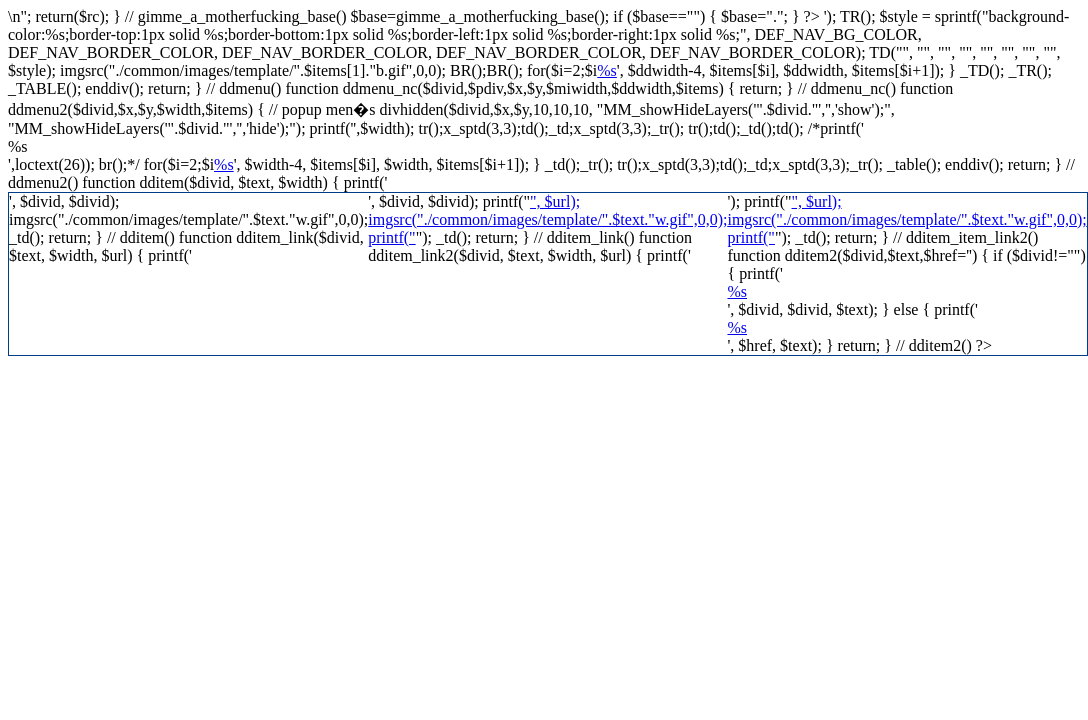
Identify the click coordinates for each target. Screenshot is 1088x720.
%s (607, 70)
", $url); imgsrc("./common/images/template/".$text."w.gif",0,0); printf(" (547, 219)
